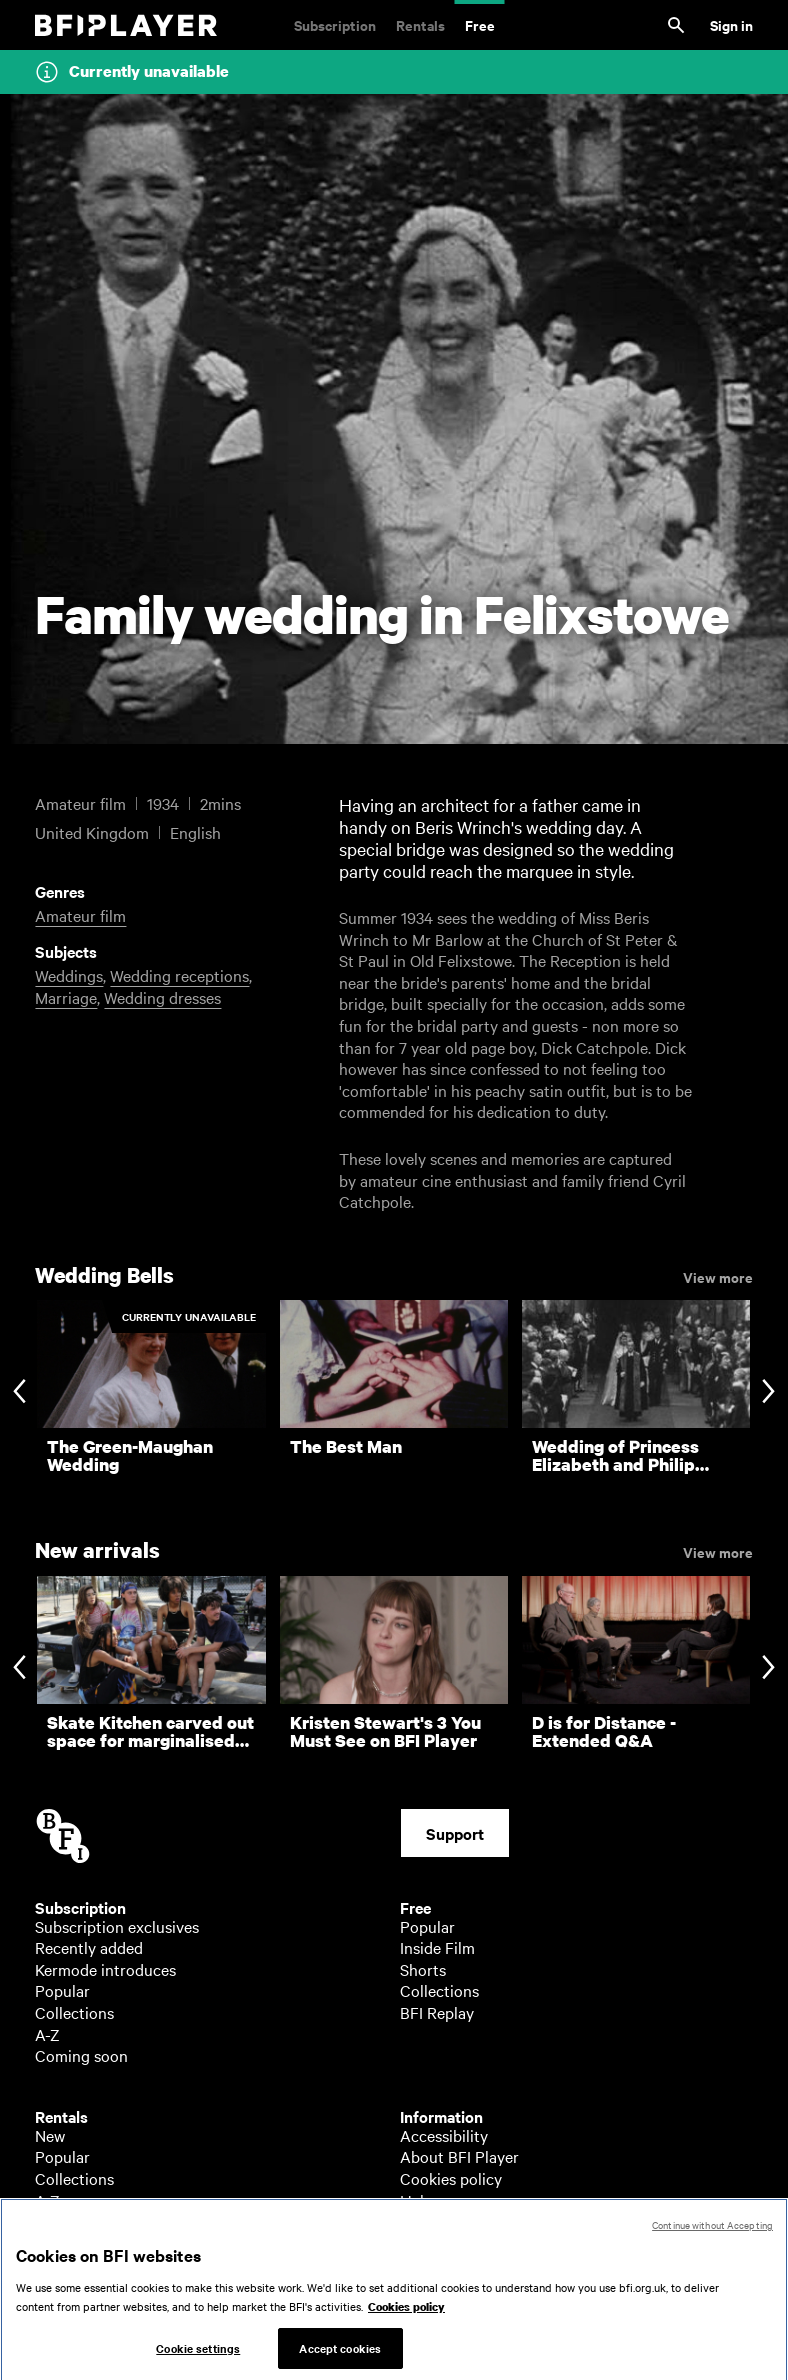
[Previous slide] (19, 1393)
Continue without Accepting (712, 2241)
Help (416, 2200)
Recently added (89, 1947)
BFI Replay (437, 2012)
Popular (62, 1990)
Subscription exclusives (117, 1926)
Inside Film (437, 1947)
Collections (74, 2012)
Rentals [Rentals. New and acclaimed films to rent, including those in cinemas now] (420, 24)
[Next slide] (768, 1393)
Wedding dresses (162, 997)
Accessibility (444, 2135)
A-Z (47, 2034)
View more (718, 1276)
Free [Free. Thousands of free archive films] (480, 24)
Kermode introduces (105, 1969)
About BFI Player (459, 2156)
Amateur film (80, 915)
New (50, 2135)
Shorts (423, 1969)
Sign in (731, 24)
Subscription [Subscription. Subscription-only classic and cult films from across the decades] (335, 24)
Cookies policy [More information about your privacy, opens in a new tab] (406, 2325)
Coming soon (81, 2055)
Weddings (69, 975)
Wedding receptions (179, 975)
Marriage (66, 997)
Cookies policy (451, 2178)
